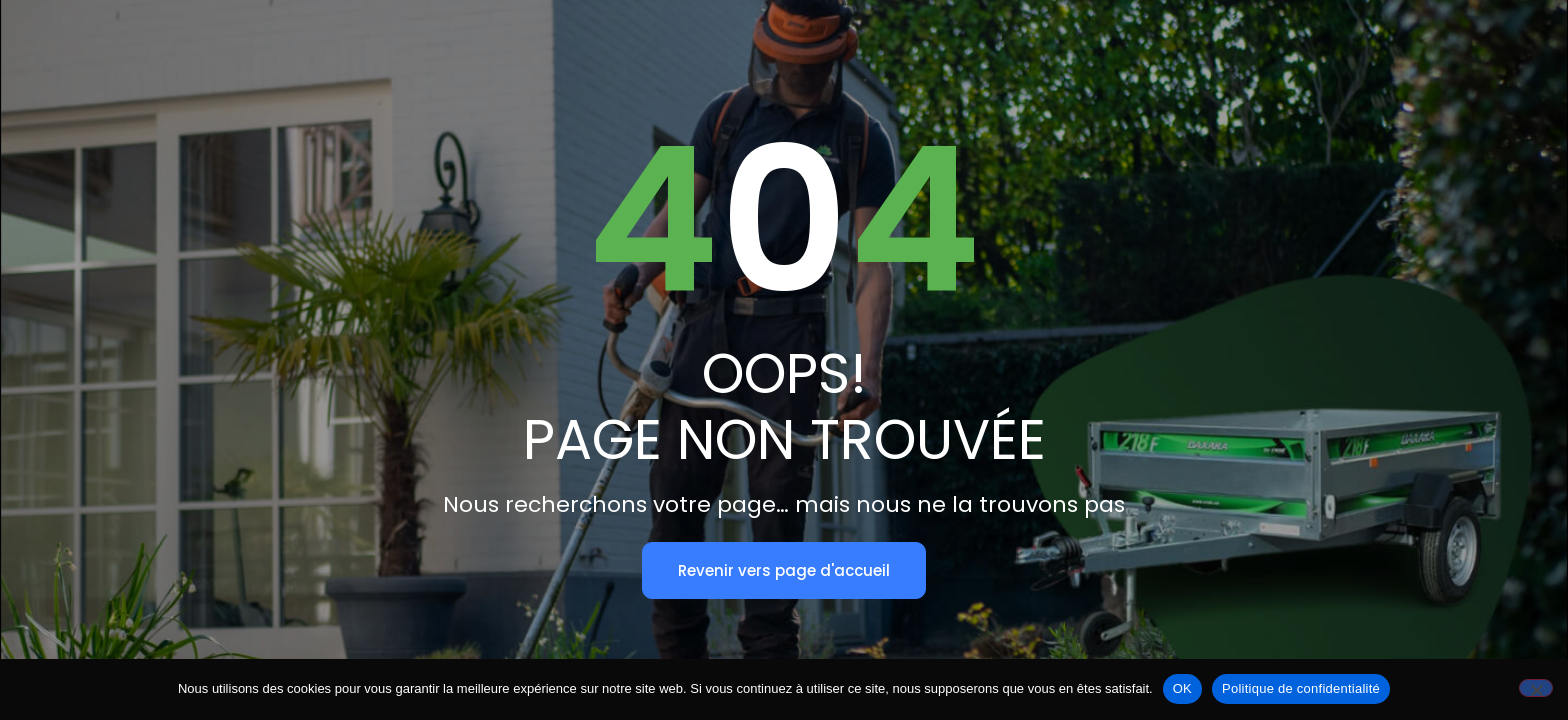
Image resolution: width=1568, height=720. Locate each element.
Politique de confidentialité (1301, 688)
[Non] (1536, 688)
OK (1182, 688)
